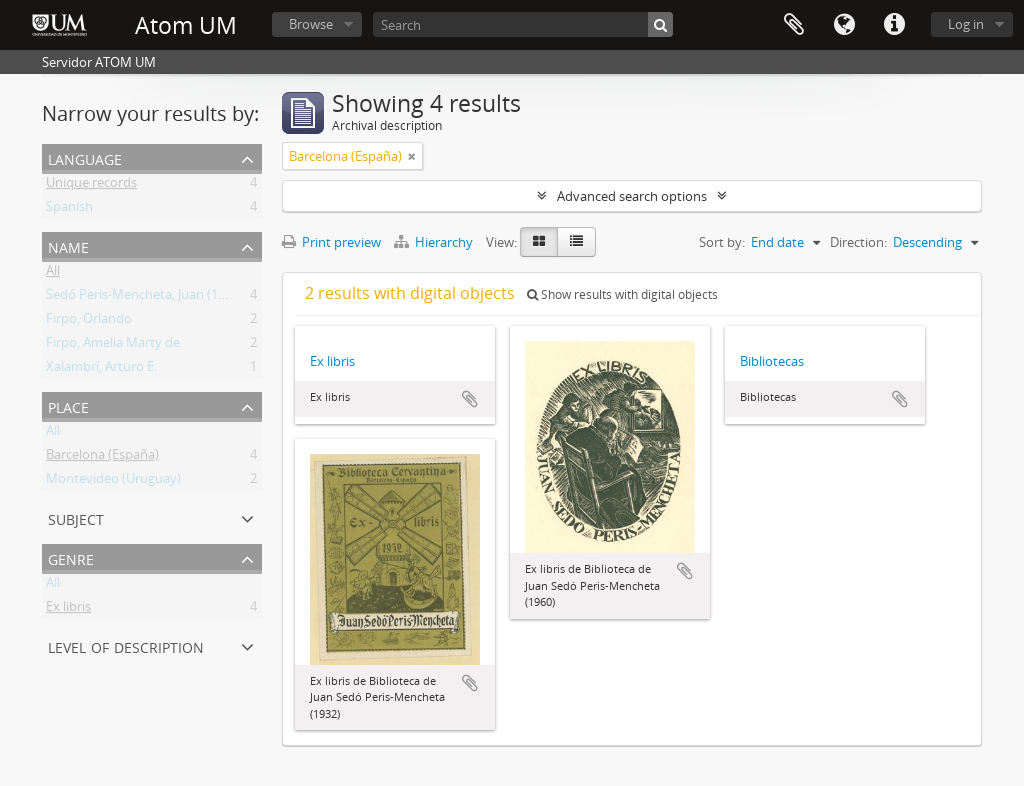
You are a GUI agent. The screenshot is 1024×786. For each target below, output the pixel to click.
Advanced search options (632, 196)
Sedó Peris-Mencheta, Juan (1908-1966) (160, 298)
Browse (311, 24)
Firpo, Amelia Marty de (113, 346)
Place (68, 405)
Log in (966, 24)
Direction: (858, 242)
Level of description (126, 645)
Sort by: (722, 242)
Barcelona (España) (102, 458)
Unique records (91, 186)
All (53, 274)
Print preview (331, 242)
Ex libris (68, 610)
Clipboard (794, 25)
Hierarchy (435, 242)
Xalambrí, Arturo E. (101, 370)
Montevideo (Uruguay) (113, 482)
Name (68, 245)
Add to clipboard (470, 399)
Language (844, 25)
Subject (76, 517)
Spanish (69, 210)
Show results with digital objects (622, 294)
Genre (71, 557)
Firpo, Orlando (89, 322)
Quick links (894, 25)
